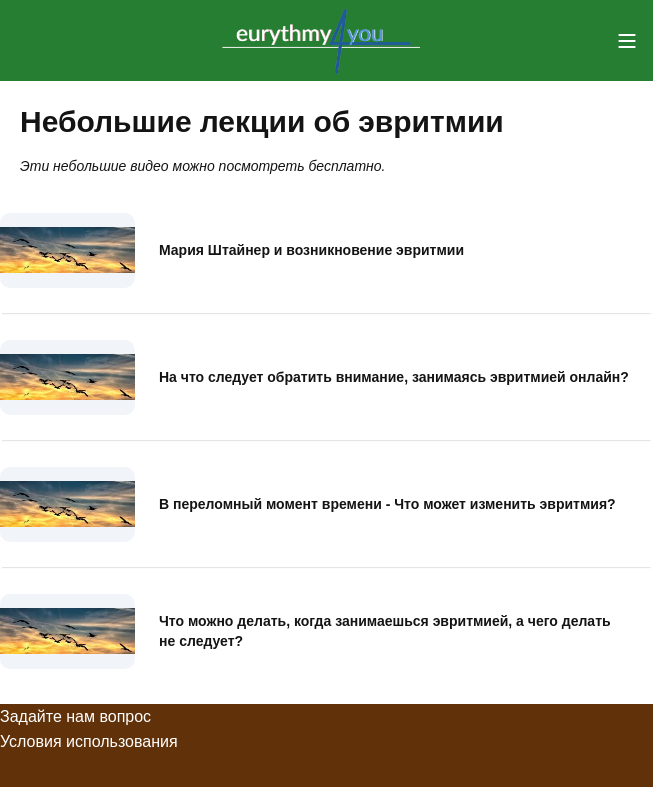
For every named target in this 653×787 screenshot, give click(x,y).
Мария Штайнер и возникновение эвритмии (311, 250)
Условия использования (89, 741)
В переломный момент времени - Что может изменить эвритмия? (387, 504)
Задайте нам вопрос (75, 716)
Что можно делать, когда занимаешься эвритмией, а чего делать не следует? (385, 631)
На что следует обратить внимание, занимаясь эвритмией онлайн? (394, 377)
